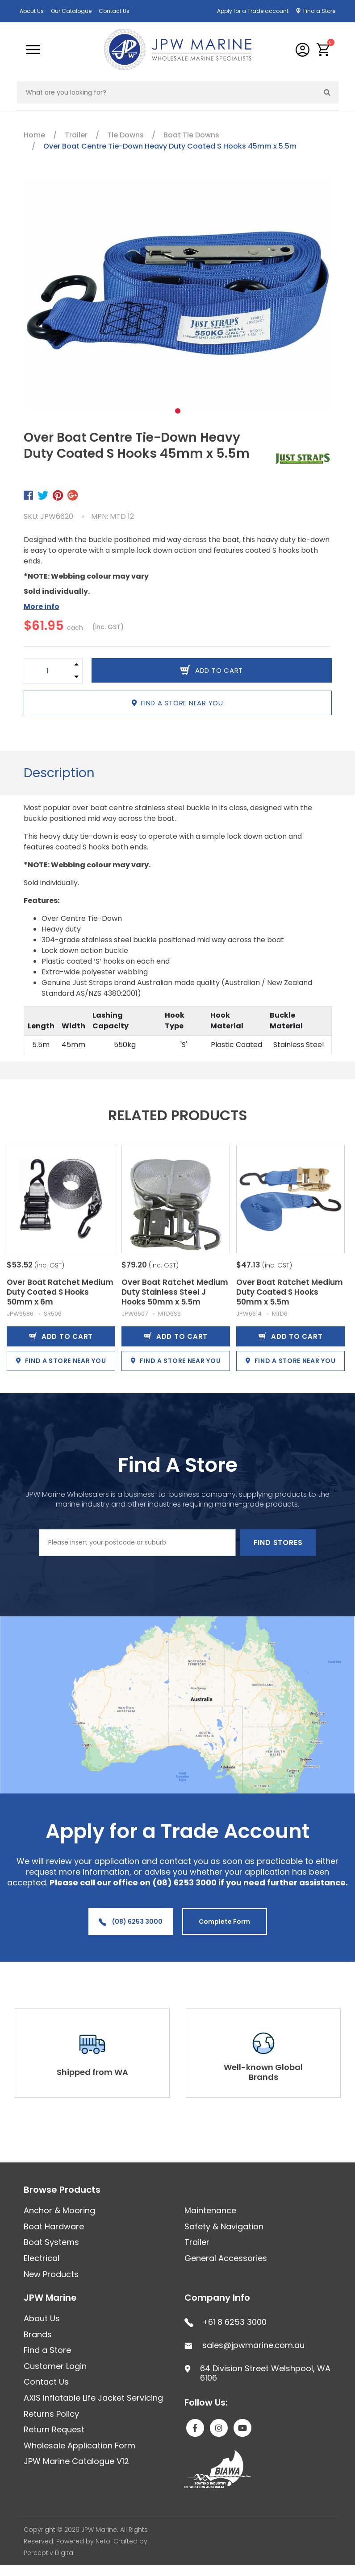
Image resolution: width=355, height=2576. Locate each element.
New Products (51, 2274)
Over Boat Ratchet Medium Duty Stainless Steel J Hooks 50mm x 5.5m (174, 1292)
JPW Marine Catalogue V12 (76, 2461)
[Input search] (167, 92)
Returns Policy (51, 2413)
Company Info (217, 2298)
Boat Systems (51, 2242)
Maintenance (210, 2210)
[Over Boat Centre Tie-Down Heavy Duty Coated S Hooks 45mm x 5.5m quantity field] (47, 670)
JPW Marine (50, 2298)
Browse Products (62, 2190)
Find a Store (319, 11)
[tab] (59, 773)
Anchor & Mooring (59, 2210)
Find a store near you (177, 703)
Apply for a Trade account (252, 11)
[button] (323, 49)
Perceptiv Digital (49, 2552)
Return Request (54, 2429)
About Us (32, 11)
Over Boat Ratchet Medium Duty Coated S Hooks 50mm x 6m (60, 1292)
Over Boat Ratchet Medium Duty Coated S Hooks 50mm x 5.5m (289, 1292)
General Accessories (225, 2258)
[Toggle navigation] (33, 49)
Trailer (196, 2242)
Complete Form (224, 1921)
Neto (103, 2541)
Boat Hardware (54, 2226)
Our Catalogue (71, 11)
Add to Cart (61, 1336)
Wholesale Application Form (79, 2445)
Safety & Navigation (223, 2226)
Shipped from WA (92, 2072)
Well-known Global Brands (263, 2072)
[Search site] (327, 92)
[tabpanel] (178, 294)
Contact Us (114, 11)
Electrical (41, 2258)
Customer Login (55, 2366)
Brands (38, 2334)
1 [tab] (177, 411)
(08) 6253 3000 (131, 1921)
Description (59, 773)
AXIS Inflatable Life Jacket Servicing (93, 2397)
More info (41, 606)
